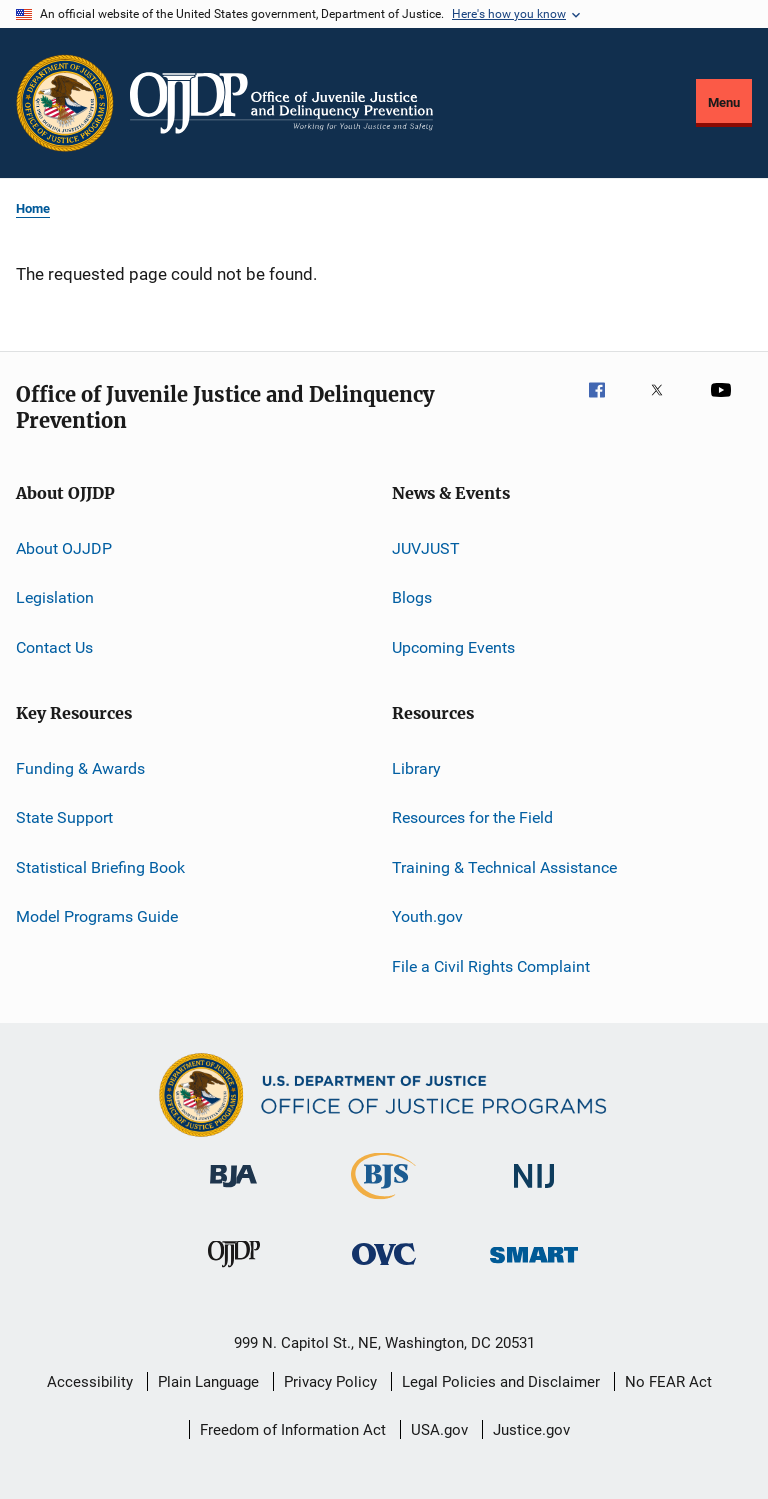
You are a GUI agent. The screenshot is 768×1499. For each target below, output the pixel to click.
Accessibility (90, 1382)
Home (33, 208)
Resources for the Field (472, 817)
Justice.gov (531, 1430)
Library (416, 768)
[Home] (281, 103)
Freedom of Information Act (293, 1430)
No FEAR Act (668, 1382)
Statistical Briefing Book (100, 867)
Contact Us (54, 647)
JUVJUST (426, 548)
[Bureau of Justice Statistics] (383, 1203)
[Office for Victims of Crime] (384, 1268)
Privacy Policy (330, 1382)
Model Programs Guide (97, 916)
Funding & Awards (80, 768)
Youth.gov (427, 916)
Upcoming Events (453, 647)
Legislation (55, 597)
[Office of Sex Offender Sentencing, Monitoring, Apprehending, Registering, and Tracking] (534, 1266)
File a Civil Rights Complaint (491, 965)
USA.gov (439, 1430)
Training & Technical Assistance (504, 867)
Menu (724, 102)
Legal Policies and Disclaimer (501, 1382)
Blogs (412, 597)
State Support (64, 817)
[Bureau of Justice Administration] (233, 1191)
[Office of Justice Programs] (65, 103)
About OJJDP (64, 548)
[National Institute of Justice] (534, 1191)
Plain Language (208, 1382)
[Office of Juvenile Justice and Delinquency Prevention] (234, 1271)
